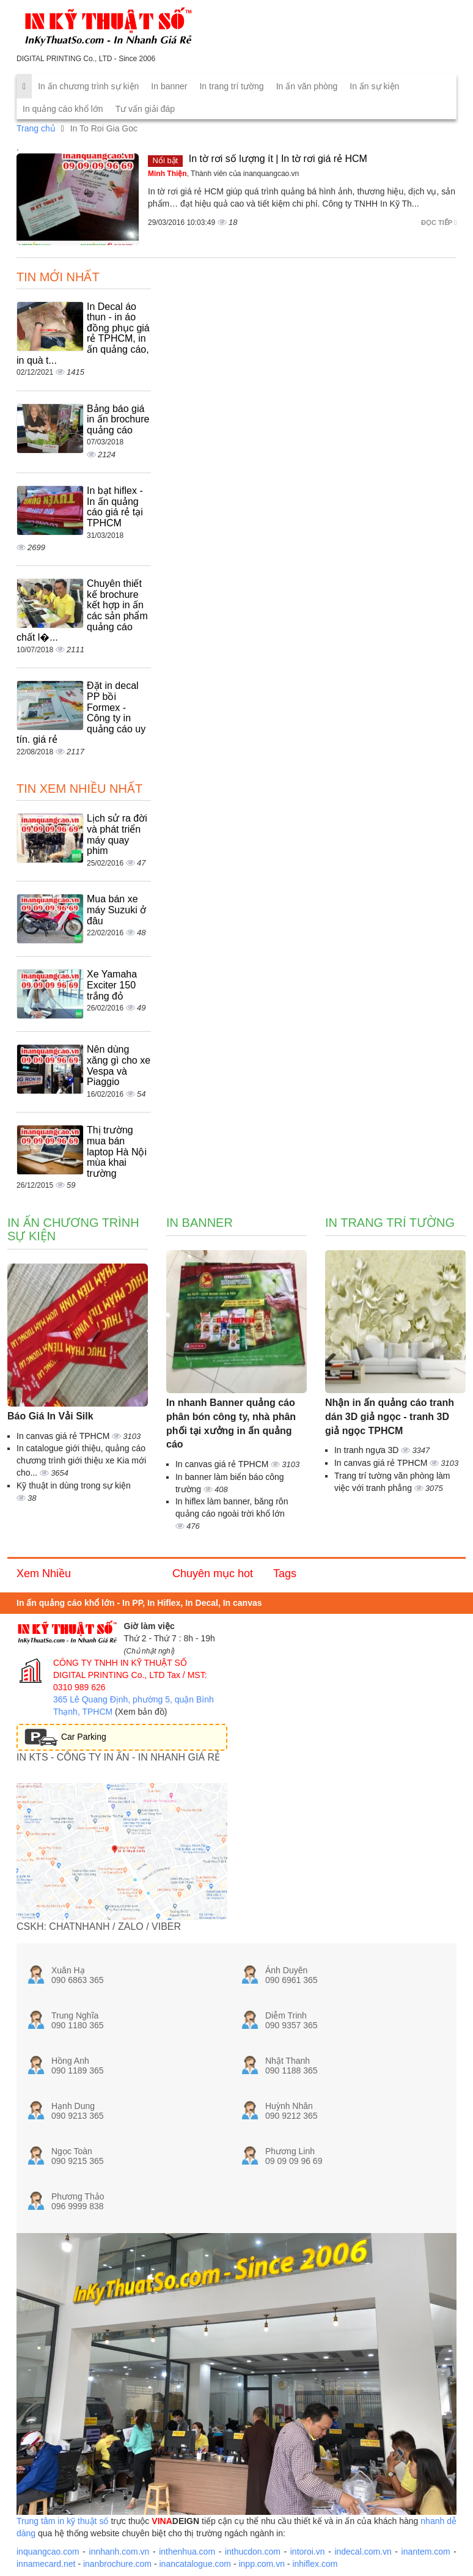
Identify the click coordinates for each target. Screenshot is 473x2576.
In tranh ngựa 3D (367, 1450)
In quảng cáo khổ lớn (63, 109)
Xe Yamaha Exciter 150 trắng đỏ (112, 985)
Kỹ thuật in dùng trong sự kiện (73, 1485)
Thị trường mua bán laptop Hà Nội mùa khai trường (117, 1151)
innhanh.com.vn (119, 2551)
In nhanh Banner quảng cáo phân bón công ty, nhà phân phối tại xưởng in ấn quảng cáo (231, 1423)
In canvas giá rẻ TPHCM (64, 1436)
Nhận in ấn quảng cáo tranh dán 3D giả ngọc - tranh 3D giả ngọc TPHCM (389, 1416)
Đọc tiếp (439, 222)
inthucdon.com (252, 2551)
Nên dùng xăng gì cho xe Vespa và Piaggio (118, 1065)
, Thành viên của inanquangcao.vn (223, 173)
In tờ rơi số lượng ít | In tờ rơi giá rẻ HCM (278, 158)
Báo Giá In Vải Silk (50, 1416)
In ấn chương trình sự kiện (88, 86)
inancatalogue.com (195, 2564)
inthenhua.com (187, 2551)
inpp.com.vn (261, 2564)
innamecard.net (46, 2564)
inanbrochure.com (117, 2564)
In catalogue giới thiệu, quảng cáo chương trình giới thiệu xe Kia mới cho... (81, 1460)
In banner (169, 86)
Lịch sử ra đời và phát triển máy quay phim (117, 834)
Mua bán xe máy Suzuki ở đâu (116, 910)
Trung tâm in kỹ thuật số (62, 2521)
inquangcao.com (47, 2551)
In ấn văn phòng (307, 86)
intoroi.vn (307, 2551)
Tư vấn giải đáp (145, 109)
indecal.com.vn (362, 2551)
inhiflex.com (314, 2564)
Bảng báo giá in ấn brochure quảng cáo (118, 419)
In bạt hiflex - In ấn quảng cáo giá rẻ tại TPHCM (115, 506)
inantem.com (426, 2551)
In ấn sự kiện (374, 86)
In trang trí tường (231, 86)
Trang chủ (36, 128)
